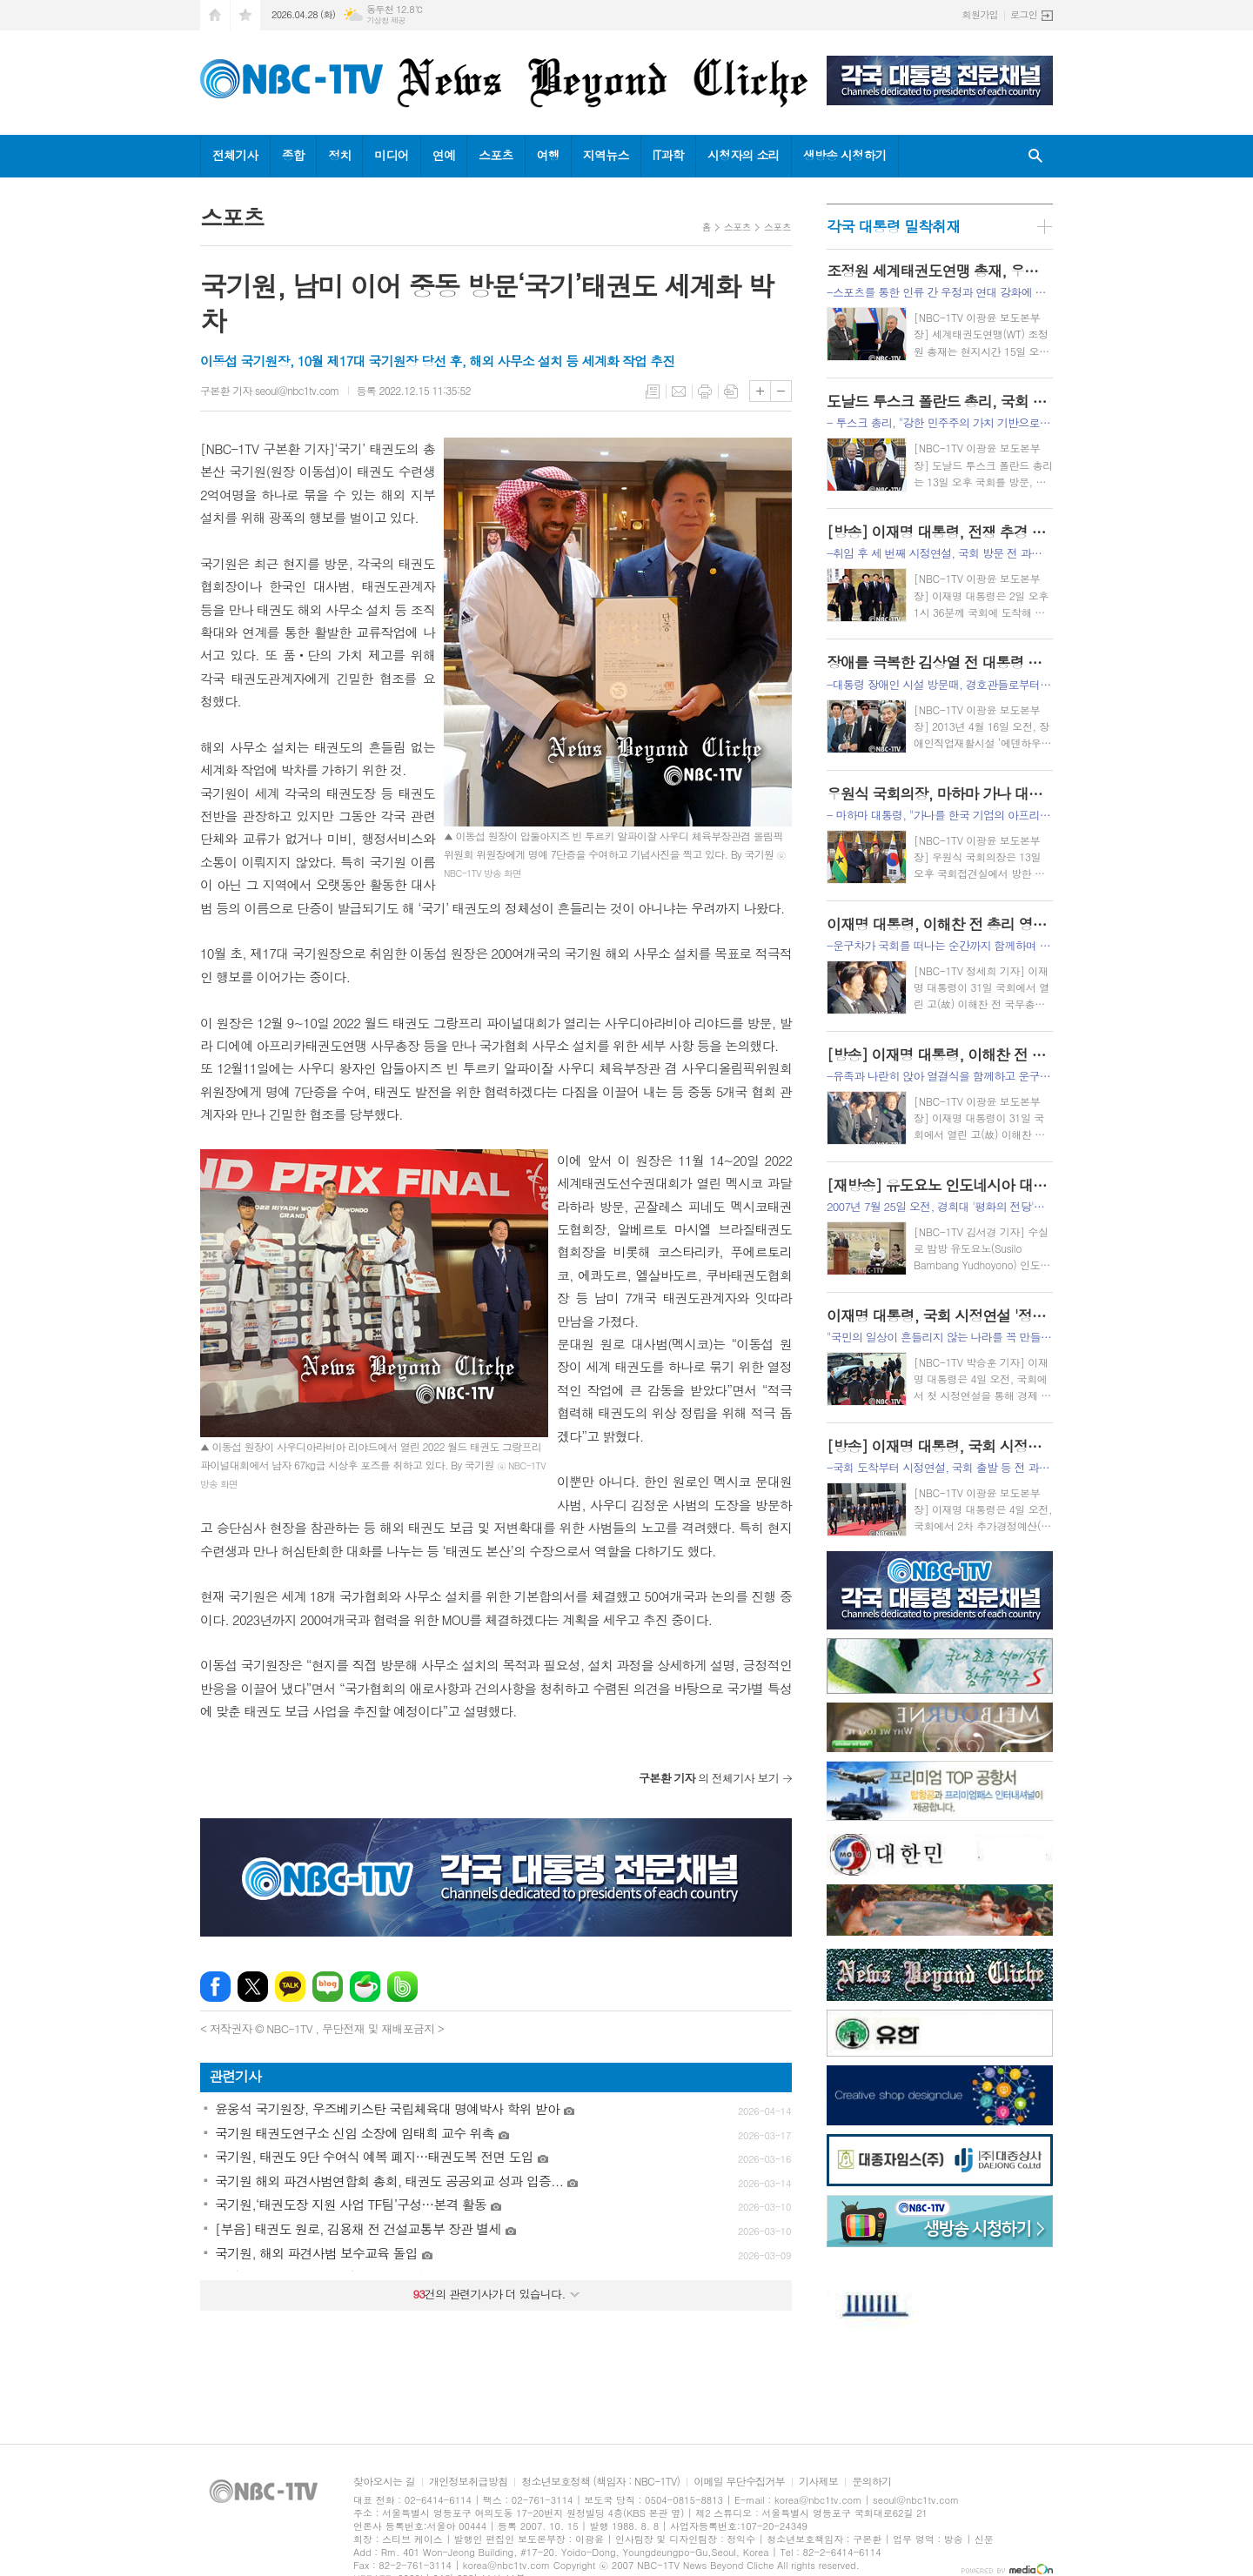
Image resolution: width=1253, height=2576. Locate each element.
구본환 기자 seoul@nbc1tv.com (269, 390)
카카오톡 (290, 1986)
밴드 (402, 1986)
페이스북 (215, 1986)
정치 (339, 155)
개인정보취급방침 (468, 2481)
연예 (443, 155)
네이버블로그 (327, 1986)
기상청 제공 (385, 20)
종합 (293, 155)
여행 (548, 155)
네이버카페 (365, 1986)
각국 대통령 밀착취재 (893, 226)
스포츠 (496, 155)
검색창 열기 (1035, 156)
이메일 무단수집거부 (739, 2481)
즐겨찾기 (245, 15)
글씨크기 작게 (781, 391)
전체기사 (235, 155)
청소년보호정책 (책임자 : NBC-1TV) (600, 2481)
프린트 (705, 391)
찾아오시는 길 (384, 2481)
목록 (652, 391)
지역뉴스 (606, 155)
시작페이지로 (215, 15)
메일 (678, 391)
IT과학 (668, 155)
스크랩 (731, 391)
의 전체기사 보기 (709, 1778)
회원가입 (980, 14)
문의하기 (871, 2481)
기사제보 (818, 2481)
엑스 (253, 1986)
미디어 (391, 155)
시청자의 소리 (743, 155)
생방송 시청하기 (845, 155)
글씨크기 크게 (760, 391)
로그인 (1023, 14)
